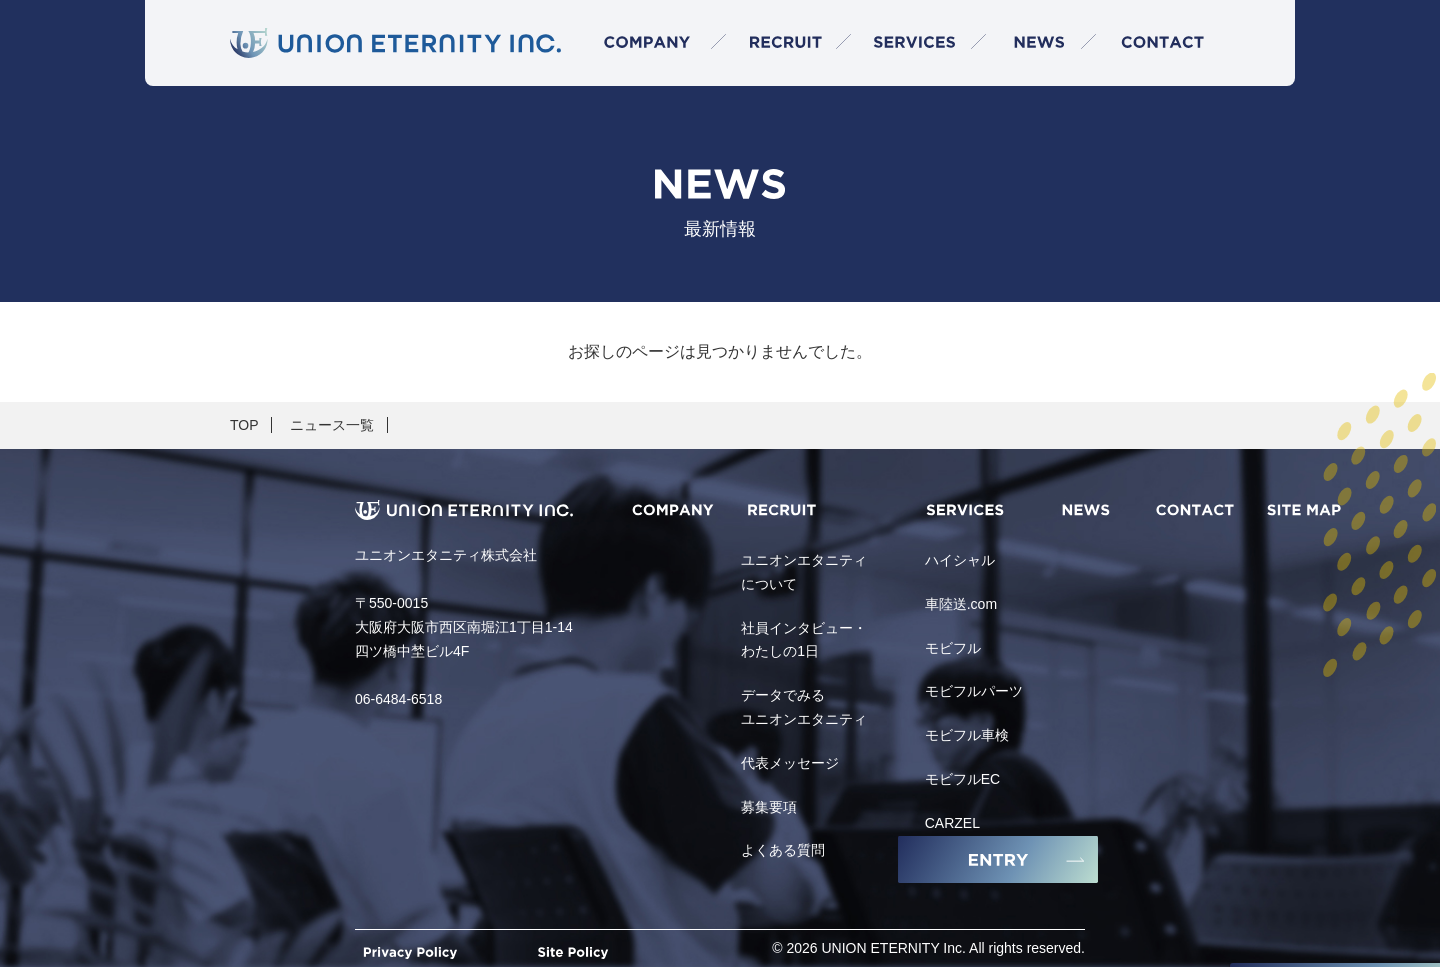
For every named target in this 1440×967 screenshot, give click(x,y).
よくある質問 (783, 850)
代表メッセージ (790, 763)
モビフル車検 (967, 735)
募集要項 (769, 807)
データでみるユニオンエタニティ (804, 707)
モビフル (953, 648)
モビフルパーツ (974, 691)
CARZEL (952, 823)
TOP (244, 425)
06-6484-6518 (398, 699)
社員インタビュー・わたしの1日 (804, 640)
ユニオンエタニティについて (804, 572)
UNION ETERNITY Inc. (894, 948)
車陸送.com (961, 604)
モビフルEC (962, 779)
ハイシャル (960, 560)
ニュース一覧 (332, 425)
